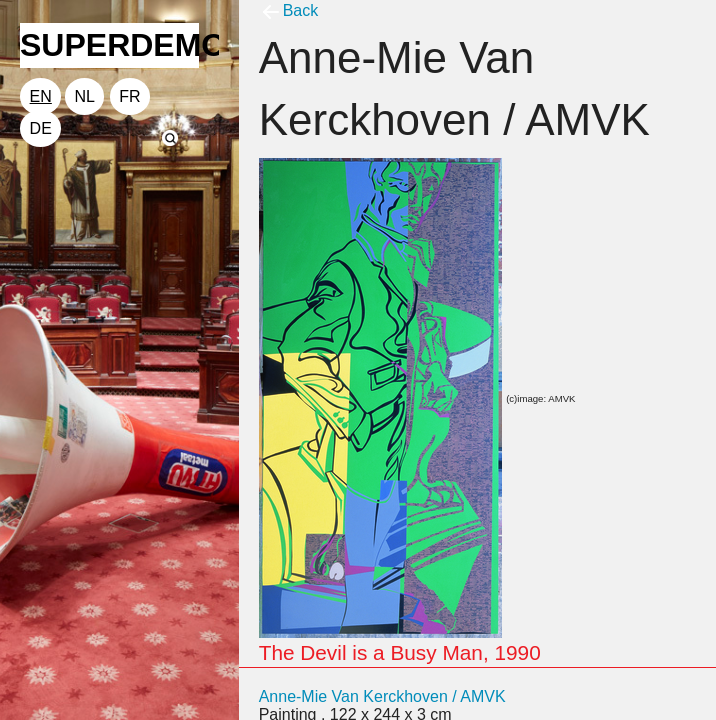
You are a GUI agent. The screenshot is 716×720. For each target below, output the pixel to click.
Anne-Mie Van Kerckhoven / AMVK (382, 696)
